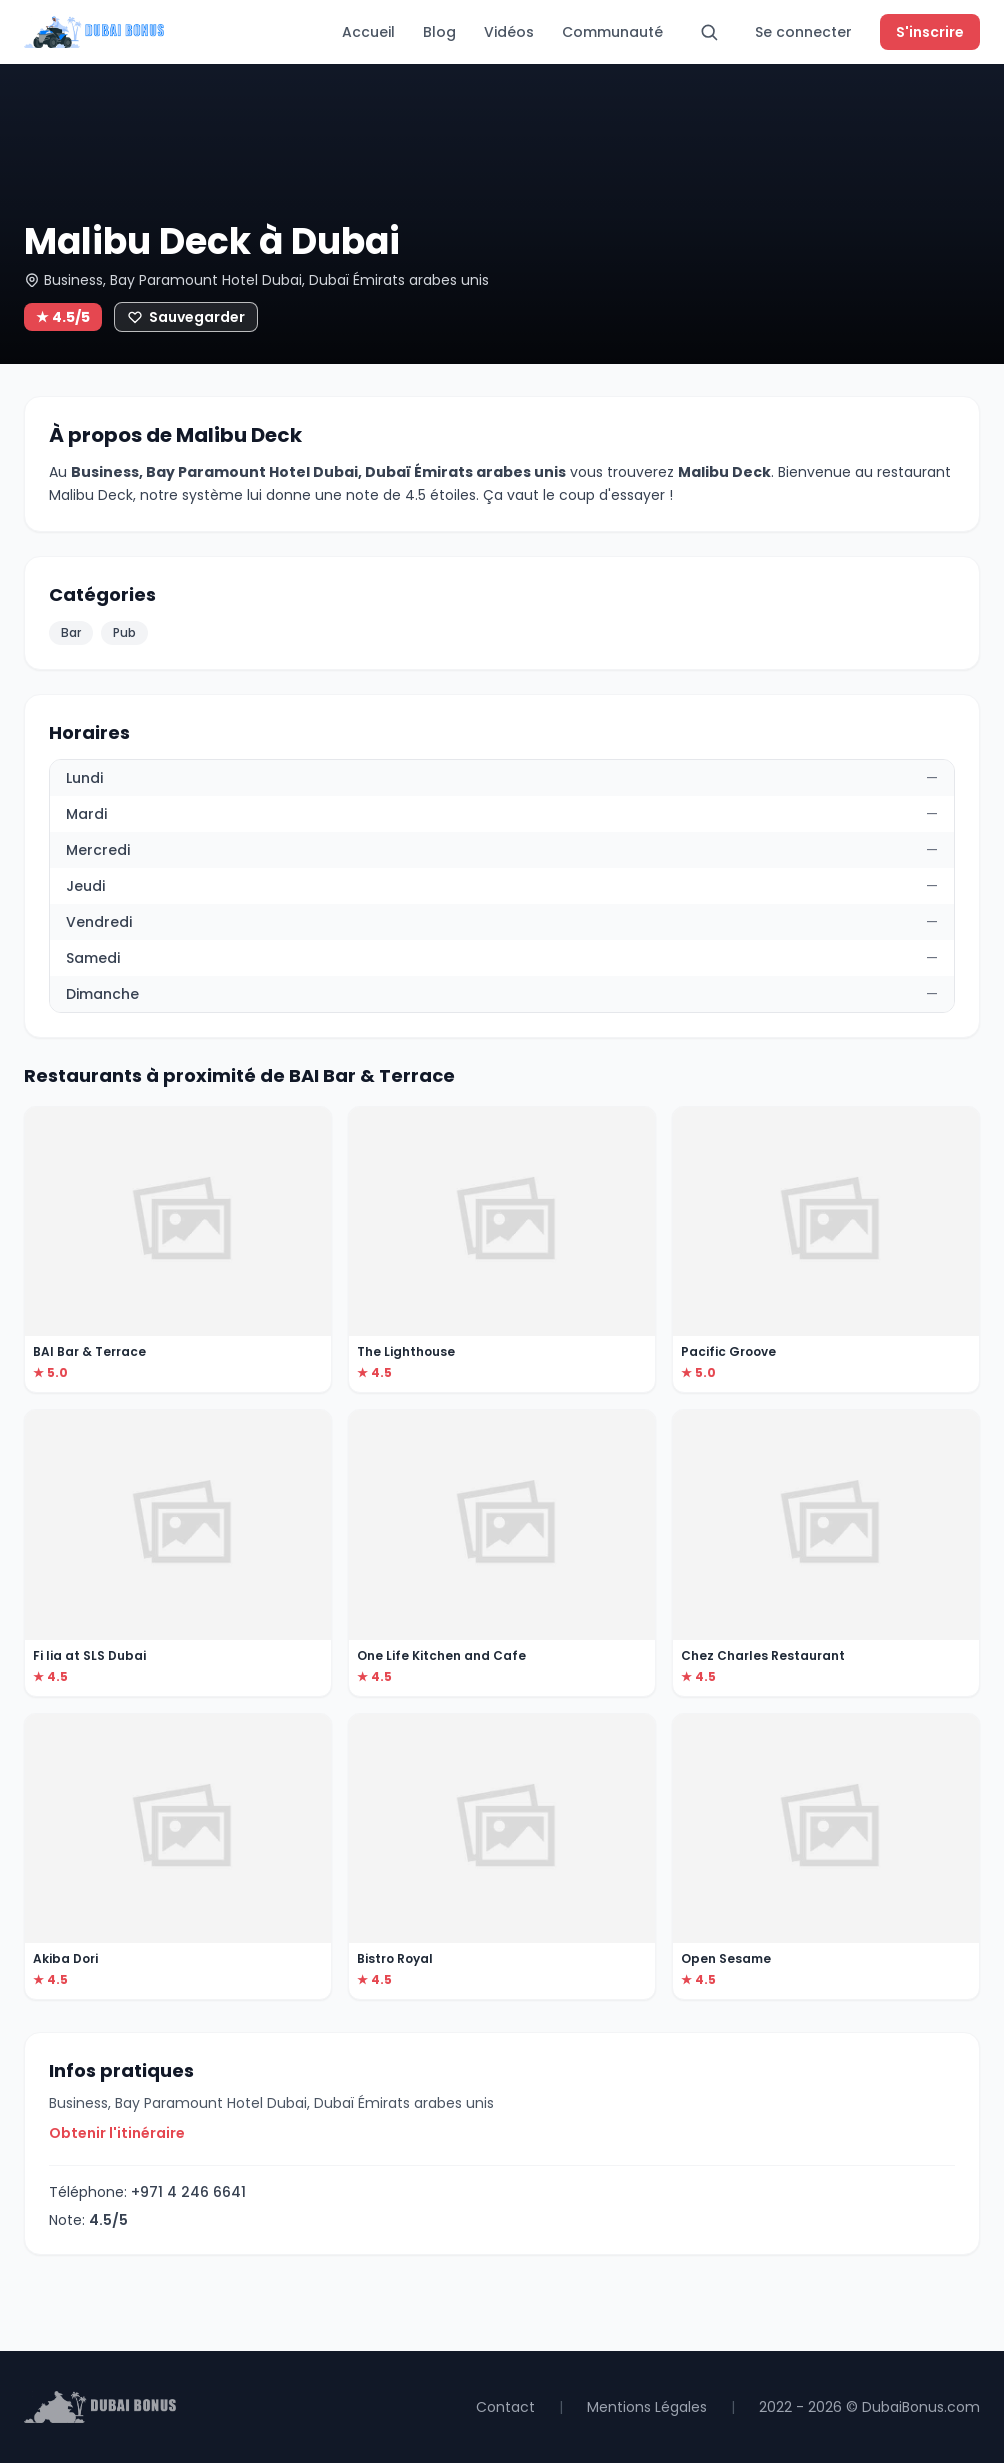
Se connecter (803, 32)
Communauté (612, 32)
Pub (124, 632)
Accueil (368, 32)
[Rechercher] (709, 32)
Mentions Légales (647, 2407)
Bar (71, 632)
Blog (439, 32)
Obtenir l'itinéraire (117, 2133)
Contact (505, 2407)
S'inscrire (930, 32)
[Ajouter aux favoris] (186, 317)
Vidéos (509, 32)
